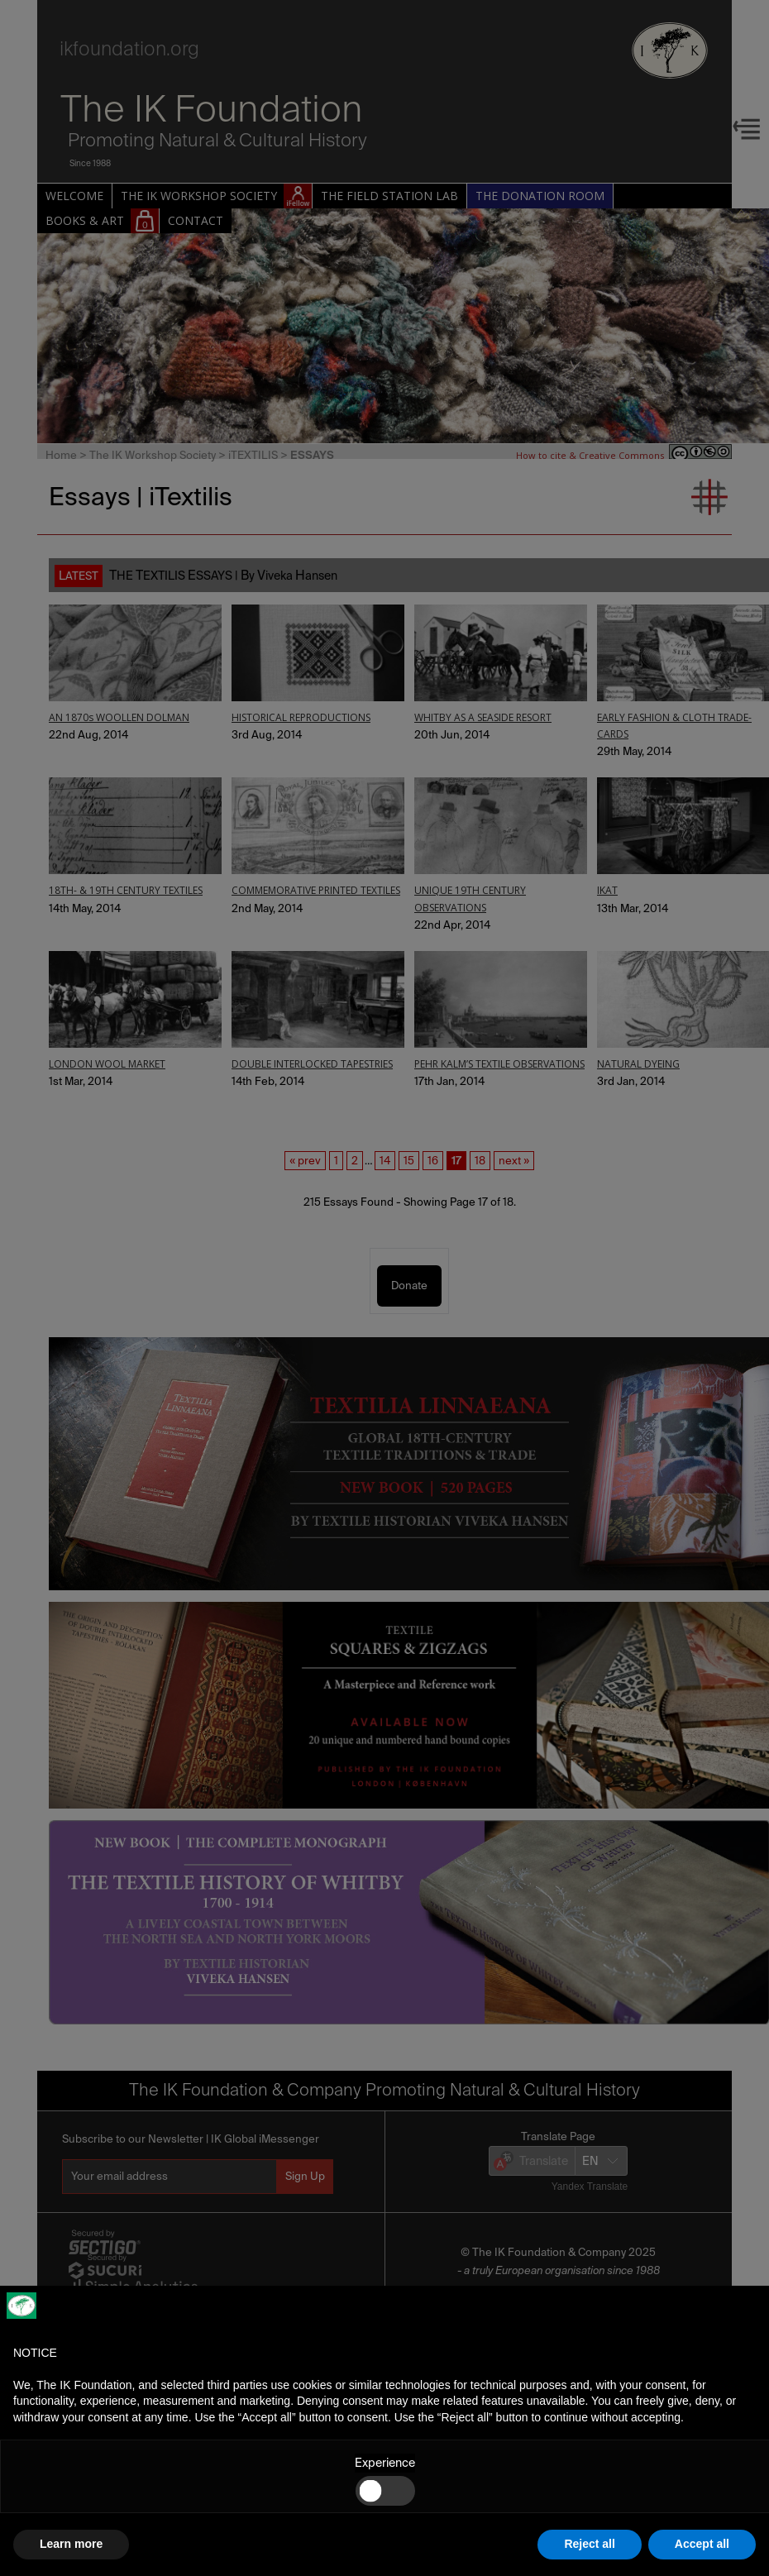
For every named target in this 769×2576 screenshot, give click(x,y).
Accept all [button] (702, 2543)
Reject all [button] (589, 2543)
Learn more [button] (71, 2543)
